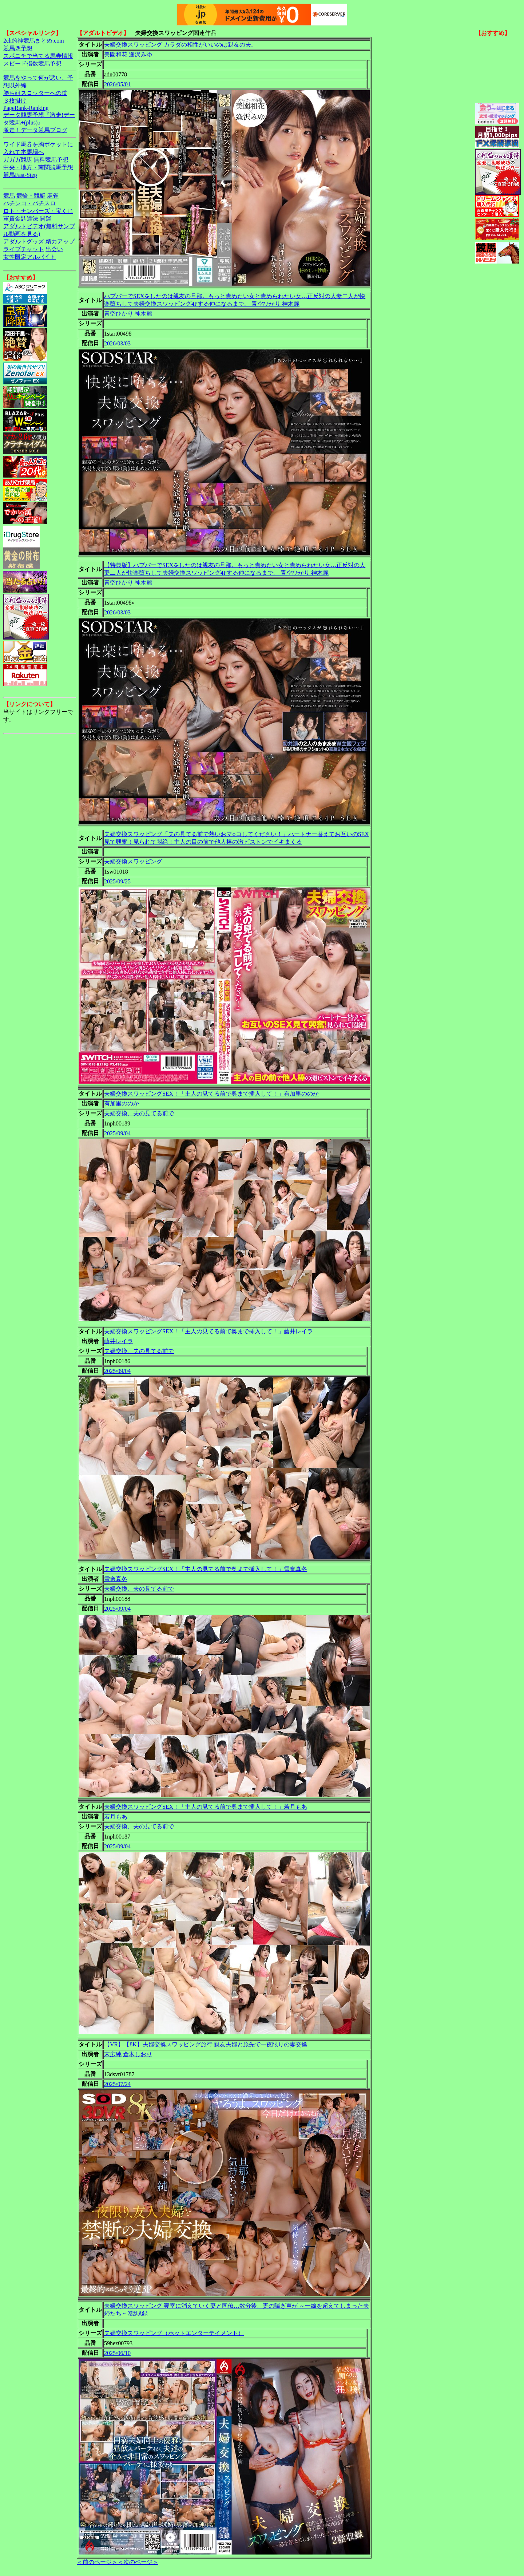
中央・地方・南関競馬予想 (38, 167)
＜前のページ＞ (97, 2562)
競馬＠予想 (17, 48)
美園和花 (115, 54)
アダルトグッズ (23, 241)
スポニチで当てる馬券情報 (38, 56)
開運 (45, 218)
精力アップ (60, 241)
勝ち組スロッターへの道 (35, 93)
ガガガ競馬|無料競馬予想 (35, 160)
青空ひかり (118, 313)
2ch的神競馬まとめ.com (33, 40)
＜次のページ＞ (138, 2562)
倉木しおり (137, 2054)
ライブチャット (23, 249)
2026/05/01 (117, 84)
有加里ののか (121, 1103)
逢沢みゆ (140, 54)
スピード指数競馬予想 (32, 63)
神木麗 (143, 313)
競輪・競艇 (30, 196)
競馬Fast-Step (20, 175)
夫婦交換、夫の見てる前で (139, 1113)
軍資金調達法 (20, 218)
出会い (54, 249)
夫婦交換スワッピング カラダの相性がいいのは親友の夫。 (180, 44)
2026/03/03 (117, 343)
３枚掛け (15, 101)
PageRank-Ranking (25, 108)
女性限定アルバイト (29, 257)
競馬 (9, 196)
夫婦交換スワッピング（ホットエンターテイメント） (174, 2333)
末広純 (113, 2054)
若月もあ (115, 1816)
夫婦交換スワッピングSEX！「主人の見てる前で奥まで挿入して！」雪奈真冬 (205, 1569)
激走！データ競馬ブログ (35, 130)
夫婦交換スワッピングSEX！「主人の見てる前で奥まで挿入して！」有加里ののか (211, 1094)
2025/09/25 (117, 881)
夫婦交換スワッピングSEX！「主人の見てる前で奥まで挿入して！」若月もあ (205, 1807)
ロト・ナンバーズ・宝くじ (38, 211)
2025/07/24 (117, 2084)
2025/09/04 (117, 1133)
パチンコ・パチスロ (29, 203)
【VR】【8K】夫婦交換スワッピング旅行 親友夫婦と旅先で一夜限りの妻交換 (205, 2044)
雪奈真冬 (115, 1579)
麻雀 (53, 196)
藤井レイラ (118, 1341)
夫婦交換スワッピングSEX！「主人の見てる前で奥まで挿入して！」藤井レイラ (208, 1331)
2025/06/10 (117, 2353)
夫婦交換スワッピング (133, 861)
